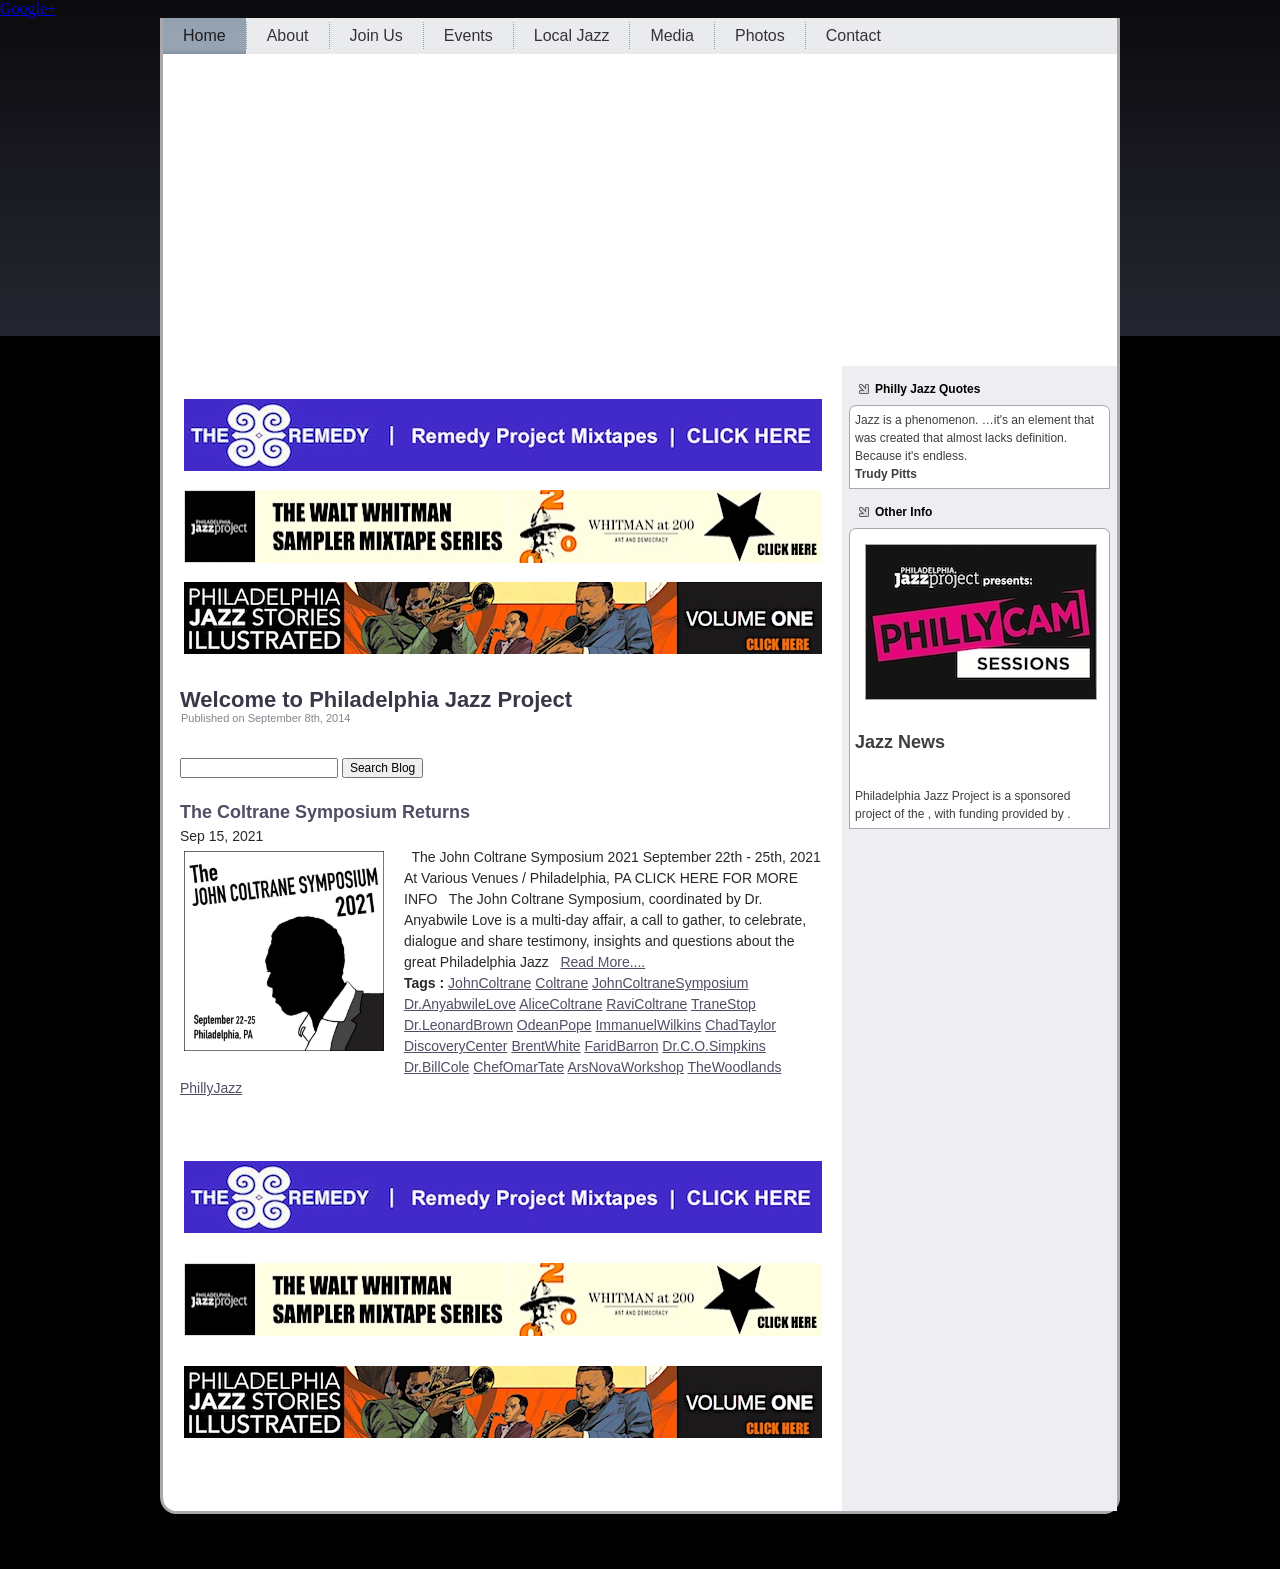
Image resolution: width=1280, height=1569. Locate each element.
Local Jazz (572, 35)
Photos (760, 35)
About (288, 35)
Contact (853, 35)
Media (672, 35)
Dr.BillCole (436, 1067)
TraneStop (723, 1004)
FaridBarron (622, 1046)
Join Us (376, 35)
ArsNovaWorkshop (625, 1067)
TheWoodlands (735, 1067)
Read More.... (602, 962)
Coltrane (561, 983)
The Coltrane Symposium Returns (325, 812)
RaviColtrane (646, 1004)
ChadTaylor (740, 1025)
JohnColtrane (489, 983)
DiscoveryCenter (455, 1046)
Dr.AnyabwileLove (460, 1004)
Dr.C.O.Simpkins (713, 1046)
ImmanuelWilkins (648, 1025)
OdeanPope (554, 1025)
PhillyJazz (211, 1088)
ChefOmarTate (518, 1067)
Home (204, 35)
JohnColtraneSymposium (670, 983)
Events (468, 35)
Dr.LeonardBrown (458, 1025)
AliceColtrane (560, 1004)
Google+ (28, 8)
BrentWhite (545, 1046)
